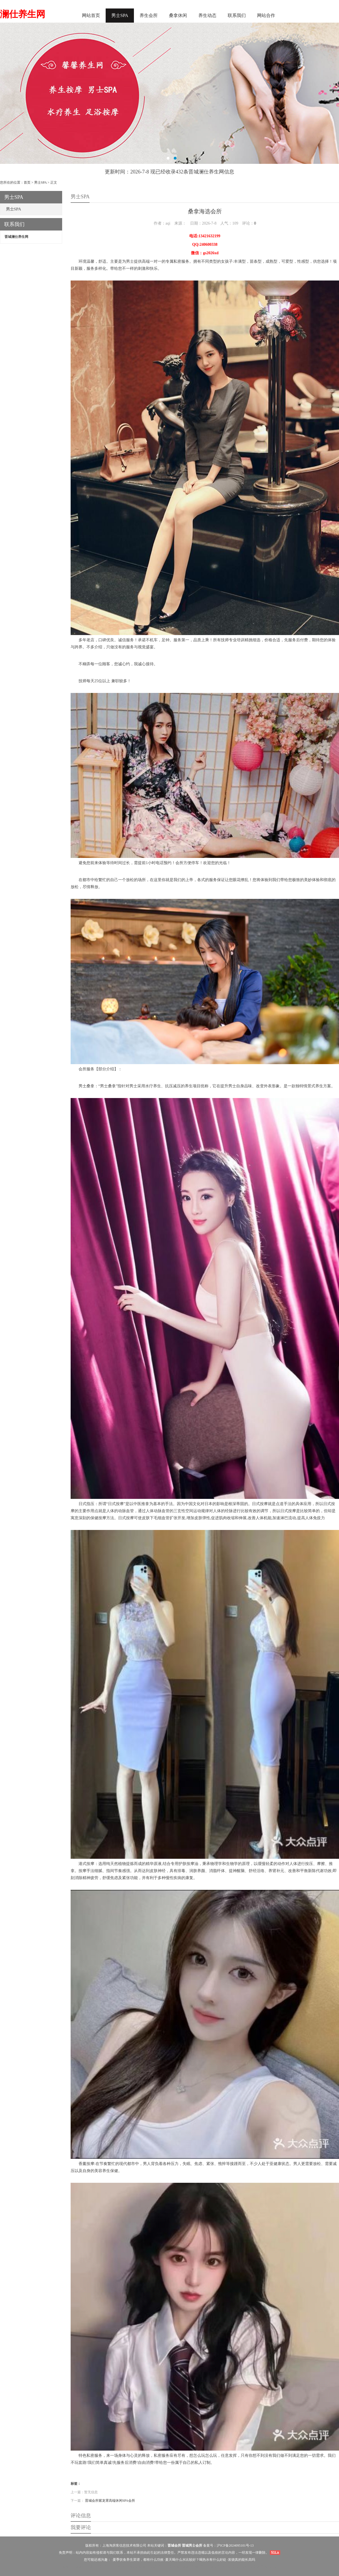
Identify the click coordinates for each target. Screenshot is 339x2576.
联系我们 (237, 15)
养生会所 (149, 15)
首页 (27, 182)
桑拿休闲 (178, 15)
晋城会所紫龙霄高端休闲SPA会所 (110, 2501)
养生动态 (207, 15)
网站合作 (266, 15)
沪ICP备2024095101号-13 (235, 2545)
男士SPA (119, 15)
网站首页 (91, 15)
